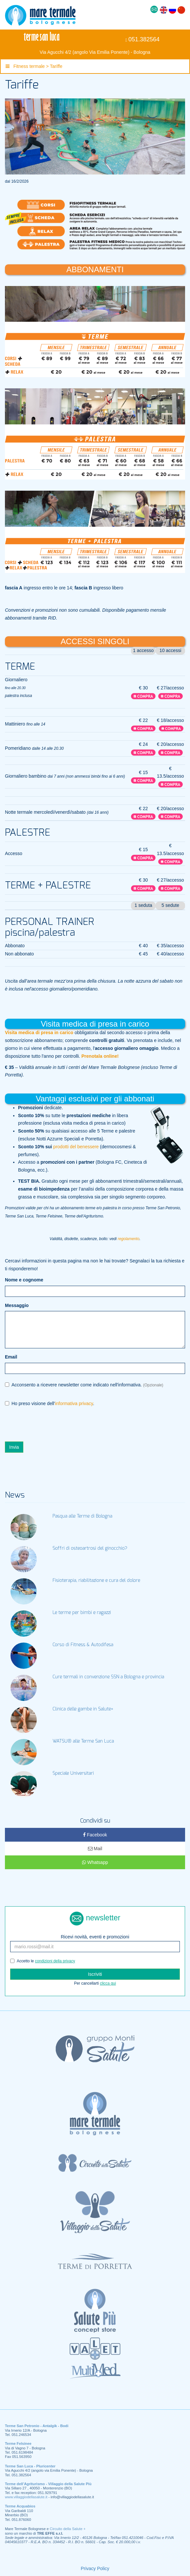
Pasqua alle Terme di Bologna (82, 1516)
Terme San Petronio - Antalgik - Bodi (36, 2426)
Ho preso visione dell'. (49, 1403)
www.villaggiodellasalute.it (26, 2497)
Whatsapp (95, 1862)
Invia (14, 1447)
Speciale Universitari (73, 1773)
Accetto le (42, 1961)
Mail (95, 1848)
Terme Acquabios (20, 2506)
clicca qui (108, 1983)
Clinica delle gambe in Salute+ (83, 1709)
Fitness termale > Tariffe (34, 66)
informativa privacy (74, 1403)
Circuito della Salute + (68, 2529)
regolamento (128, 1239)
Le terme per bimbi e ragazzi (82, 1612)
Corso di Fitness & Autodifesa (83, 1645)
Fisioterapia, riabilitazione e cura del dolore (96, 1580)
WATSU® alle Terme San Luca (83, 1741)
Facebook (95, 1834)
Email (11, 1357)
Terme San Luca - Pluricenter (30, 2466)
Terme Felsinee (18, 2443)
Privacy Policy (95, 2568)
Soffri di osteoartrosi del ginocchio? (90, 1548)
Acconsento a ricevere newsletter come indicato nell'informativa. (84, 1384)
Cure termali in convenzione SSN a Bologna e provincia (108, 1677)
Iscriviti (95, 1974)
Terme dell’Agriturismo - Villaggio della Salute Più (48, 2484)
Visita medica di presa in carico (39, 1032)
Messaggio (17, 1305)
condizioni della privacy (55, 1961)
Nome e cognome (24, 1279)
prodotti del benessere (76, 1146)
